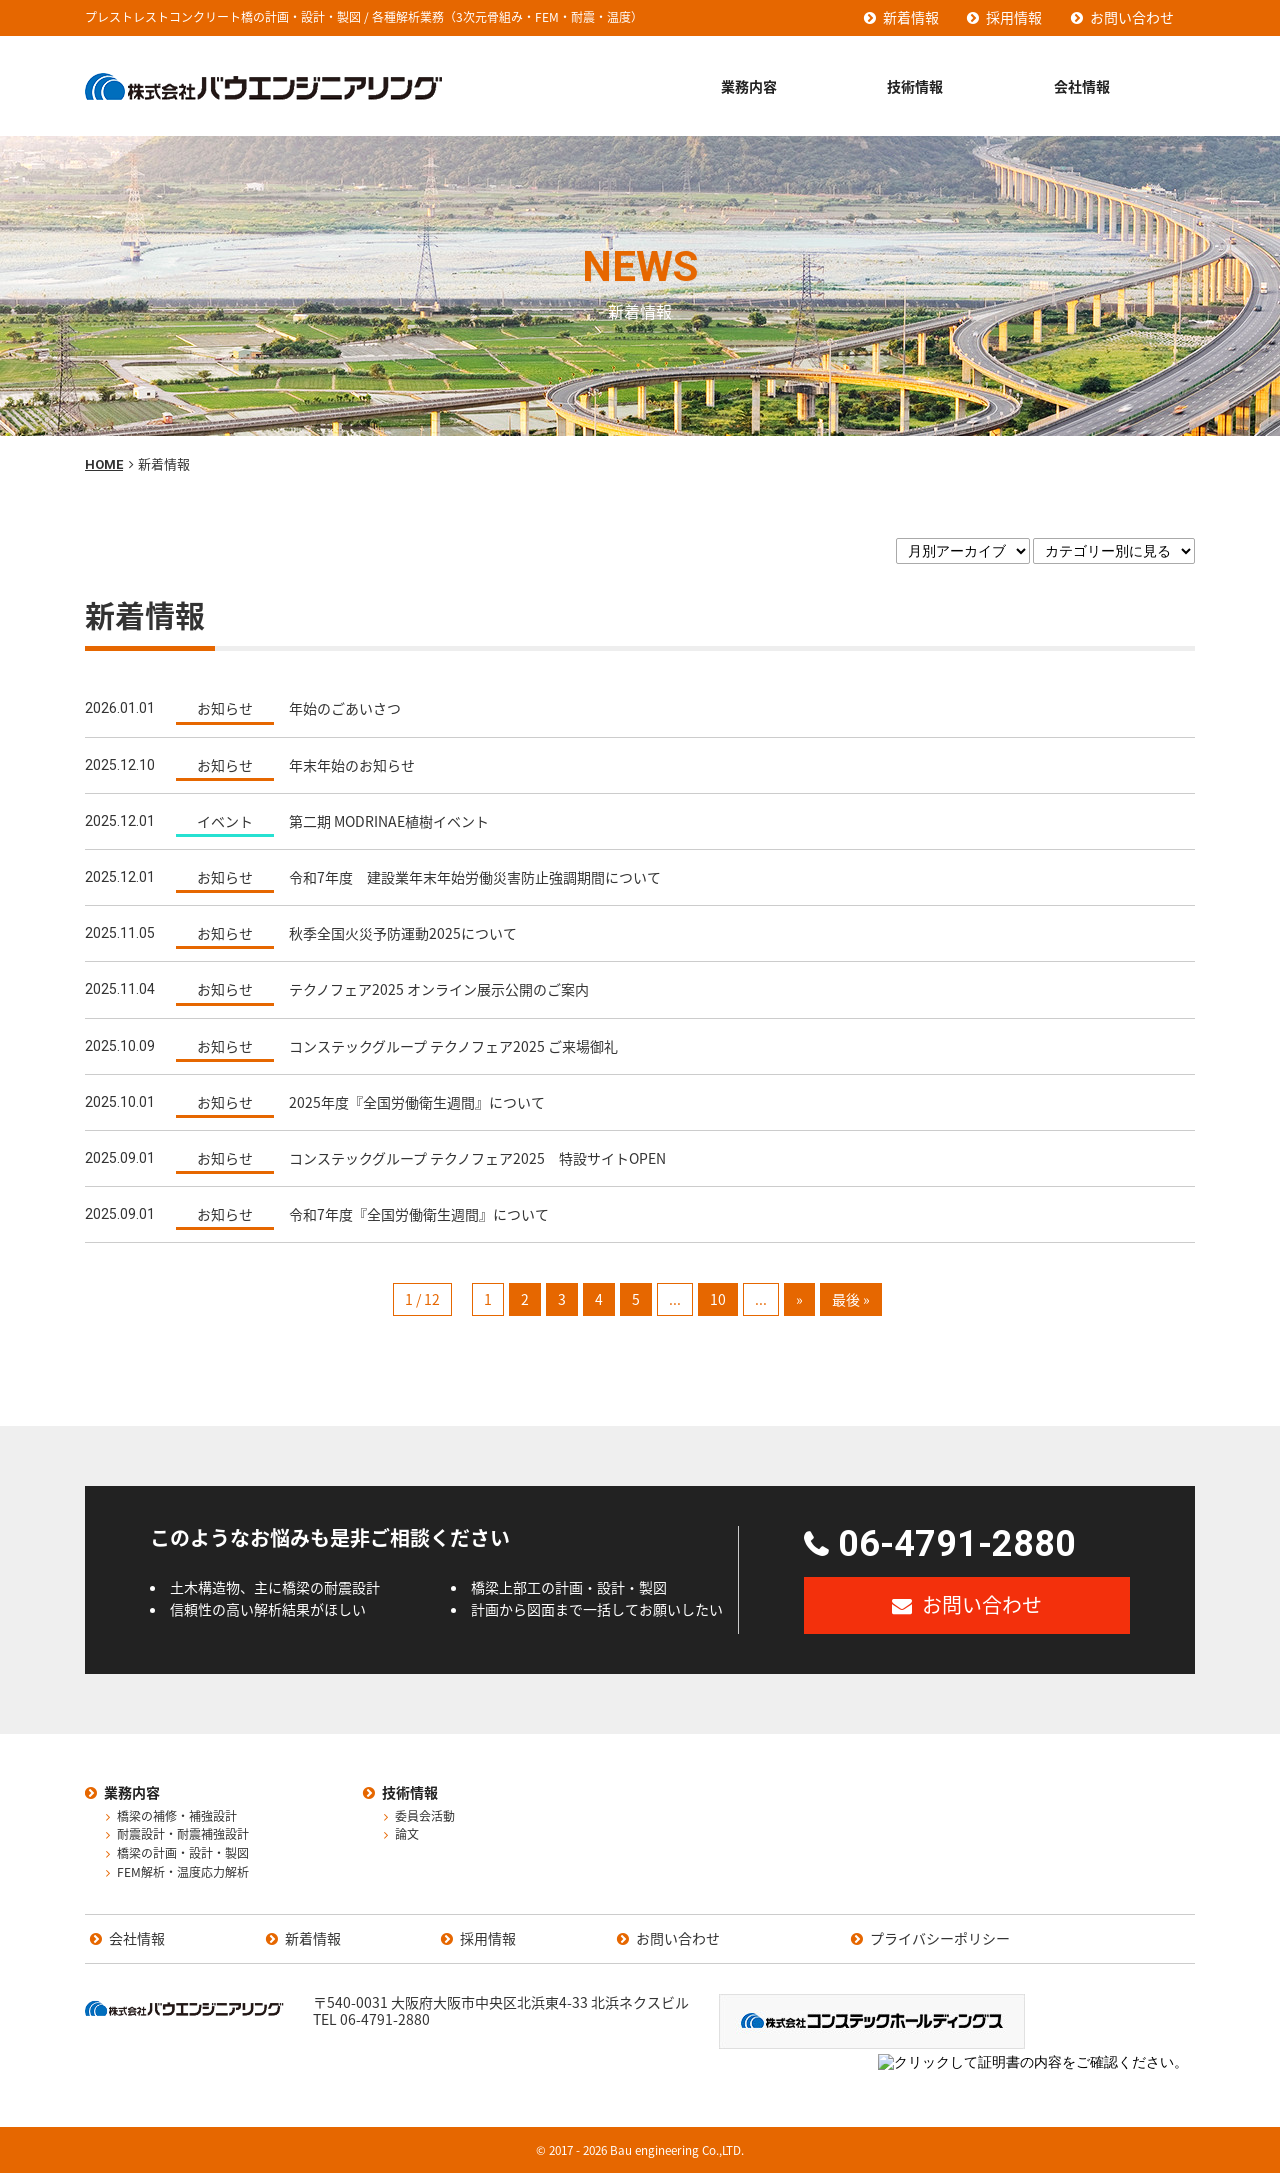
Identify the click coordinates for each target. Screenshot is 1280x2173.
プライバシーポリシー (940, 1939)
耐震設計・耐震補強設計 (183, 1835)
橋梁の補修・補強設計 (177, 1817)
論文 (407, 1835)
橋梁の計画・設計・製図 (183, 1854)
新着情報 (911, 17)
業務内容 (749, 86)
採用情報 (1014, 17)
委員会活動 (425, 1817)
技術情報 (915, 86)
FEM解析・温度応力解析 (183, 1873)
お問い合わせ (1132, 17)
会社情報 (1082, 86)
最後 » (851, 1299)
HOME (104, 464)
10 (718, 1299)
